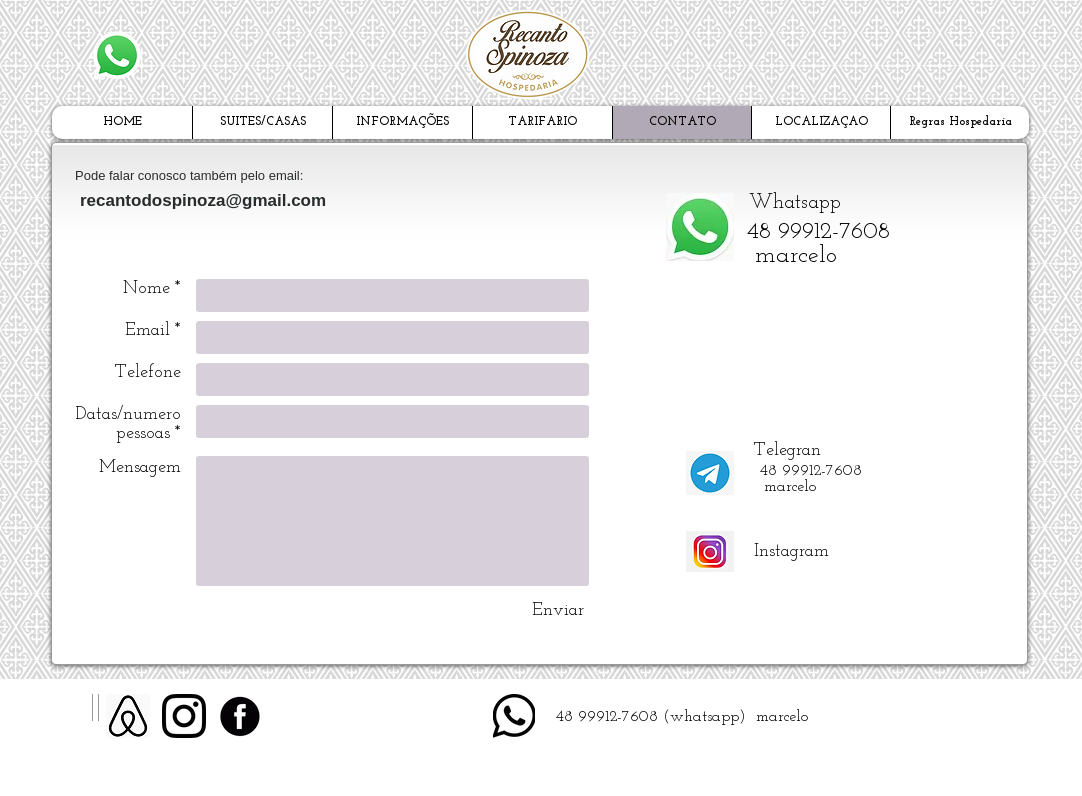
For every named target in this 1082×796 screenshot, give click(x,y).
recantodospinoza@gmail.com (203, 200)
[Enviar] (558, 610)
